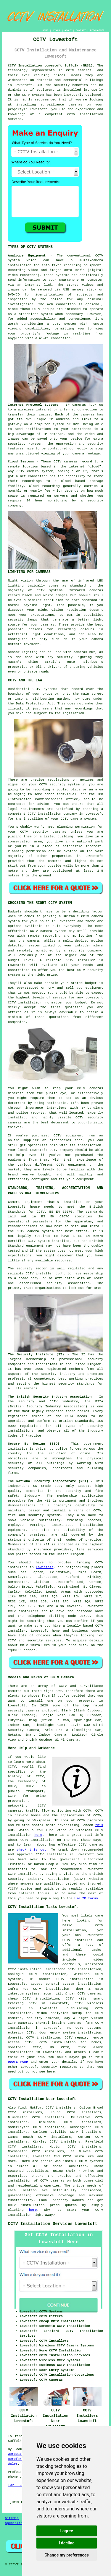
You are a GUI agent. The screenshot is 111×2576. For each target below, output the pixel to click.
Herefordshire (20, 2459)
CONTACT (81, 30)
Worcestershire (21, 2454)
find (22, 2107)
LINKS (56, 30)
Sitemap (12, 2518)
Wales (13, 2463)
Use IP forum (86, 1898)
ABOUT (68, 30)
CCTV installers (23, 1611)
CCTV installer (77, 1940)
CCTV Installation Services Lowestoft (52, 2223)
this (99, 1825)
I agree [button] (66, 2530)
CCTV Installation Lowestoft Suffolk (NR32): (51, 65)
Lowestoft (44, 1567)
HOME (45, 30)
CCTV (99, 255)
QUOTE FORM (18, 2062)
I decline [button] (66, 2543)
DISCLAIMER (97, 30)
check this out (31, 1849)
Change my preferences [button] (66, 2555)
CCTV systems (91, 2161)
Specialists (16, 2523)
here (38, 1835)
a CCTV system (61, 324)
